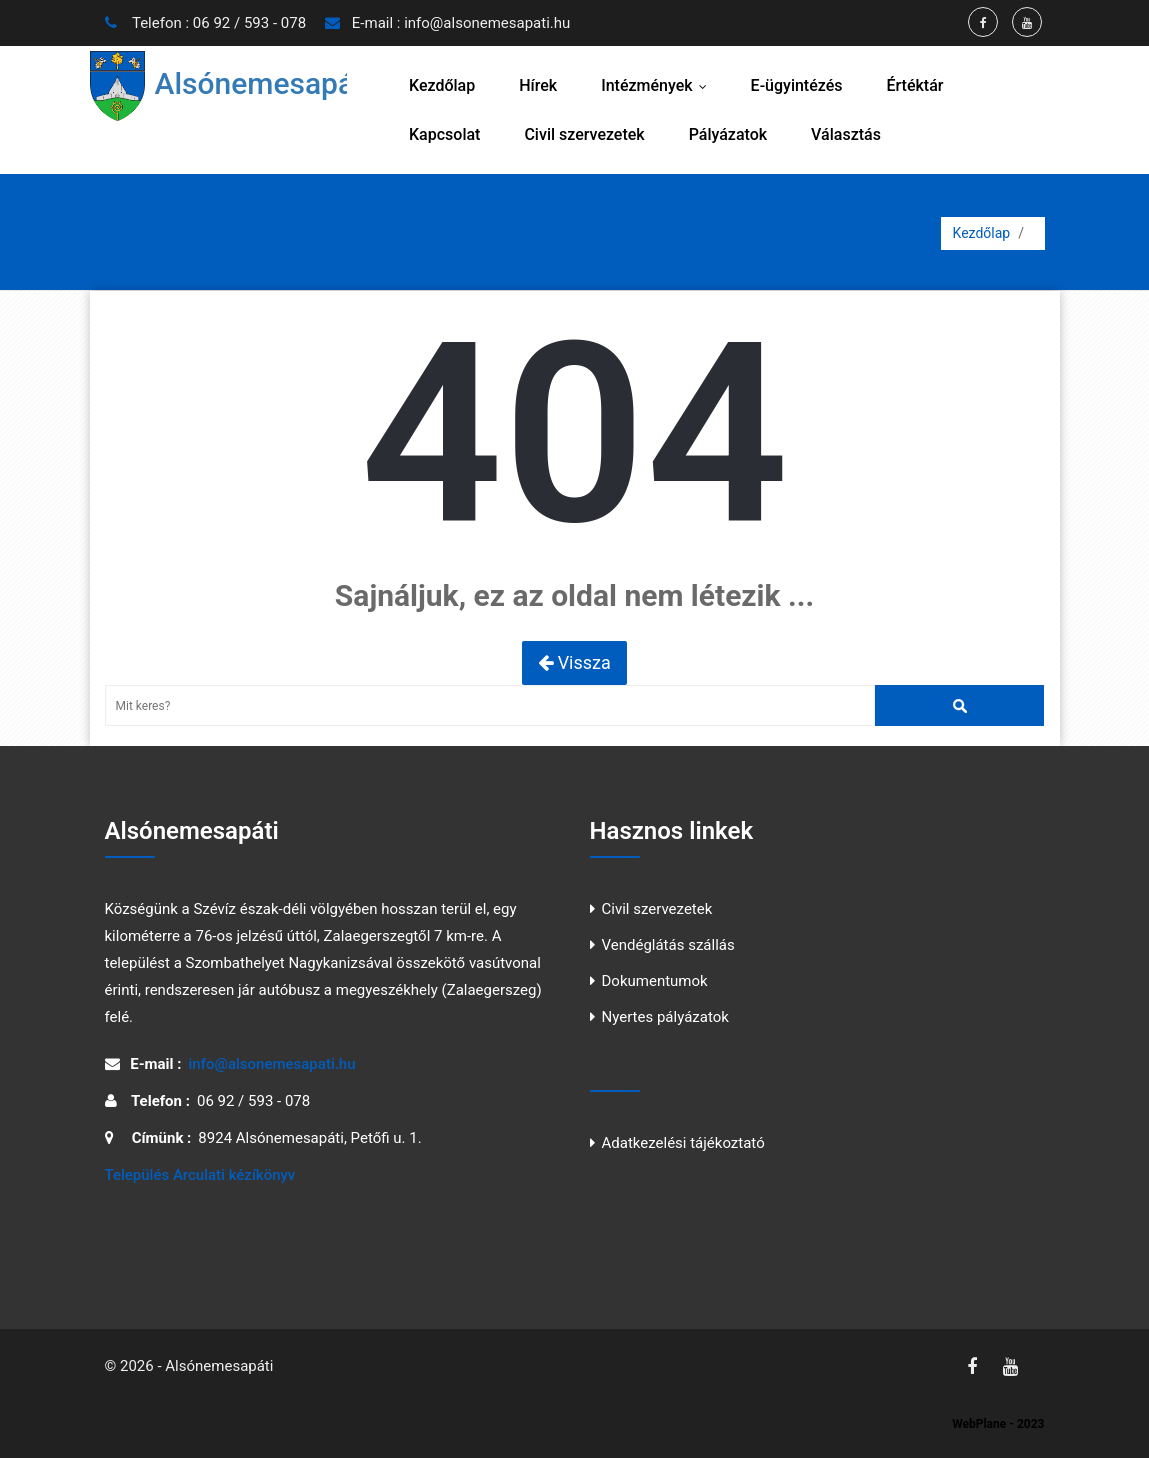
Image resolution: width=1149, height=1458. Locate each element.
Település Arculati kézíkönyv (200, 1175)
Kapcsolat (444, 134)
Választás (846, 134)
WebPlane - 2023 (998, 1424)
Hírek (538, 85)
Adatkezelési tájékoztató (683, 1143)
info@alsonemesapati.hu (487, 23)
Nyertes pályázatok (665, 1017)
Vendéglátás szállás (668, 945)
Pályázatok (728, 134)
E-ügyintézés (797, 85)
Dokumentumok (655, 981)
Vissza (574, 662)
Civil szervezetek (584, 134)
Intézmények (658, 85)
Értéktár (914, 85)
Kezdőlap (442, 85)
